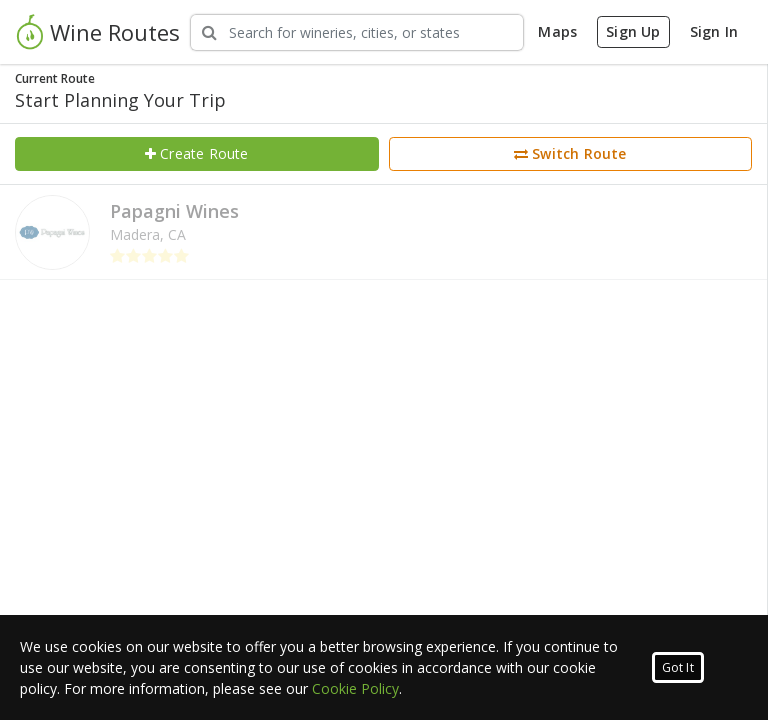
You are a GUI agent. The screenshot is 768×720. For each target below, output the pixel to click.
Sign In (714, 31)
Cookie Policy (355, 688)
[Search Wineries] (357, 32)
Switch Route (570, 153)
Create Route (197, 153)
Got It (678, 667)
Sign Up (633, 31)
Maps (557, 31)
